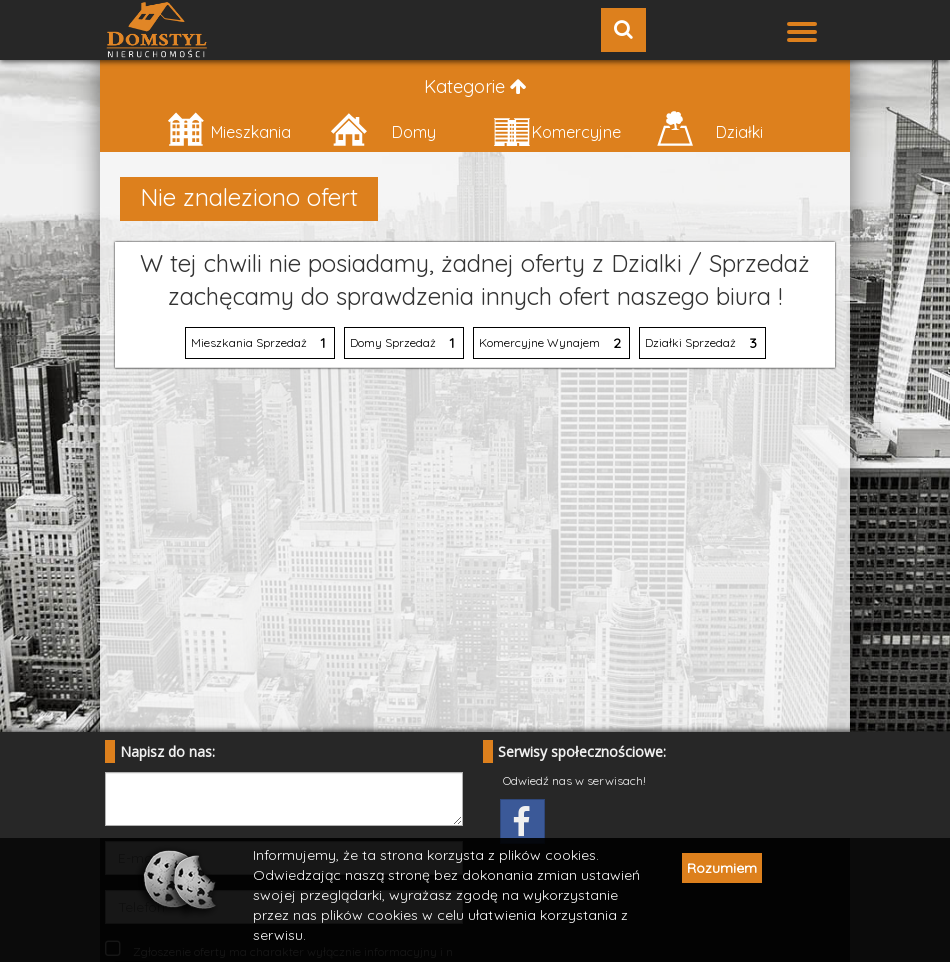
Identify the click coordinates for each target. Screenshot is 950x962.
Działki (709, 130)
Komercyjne (557, 130)
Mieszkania (228, 130)
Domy (382, 130)
